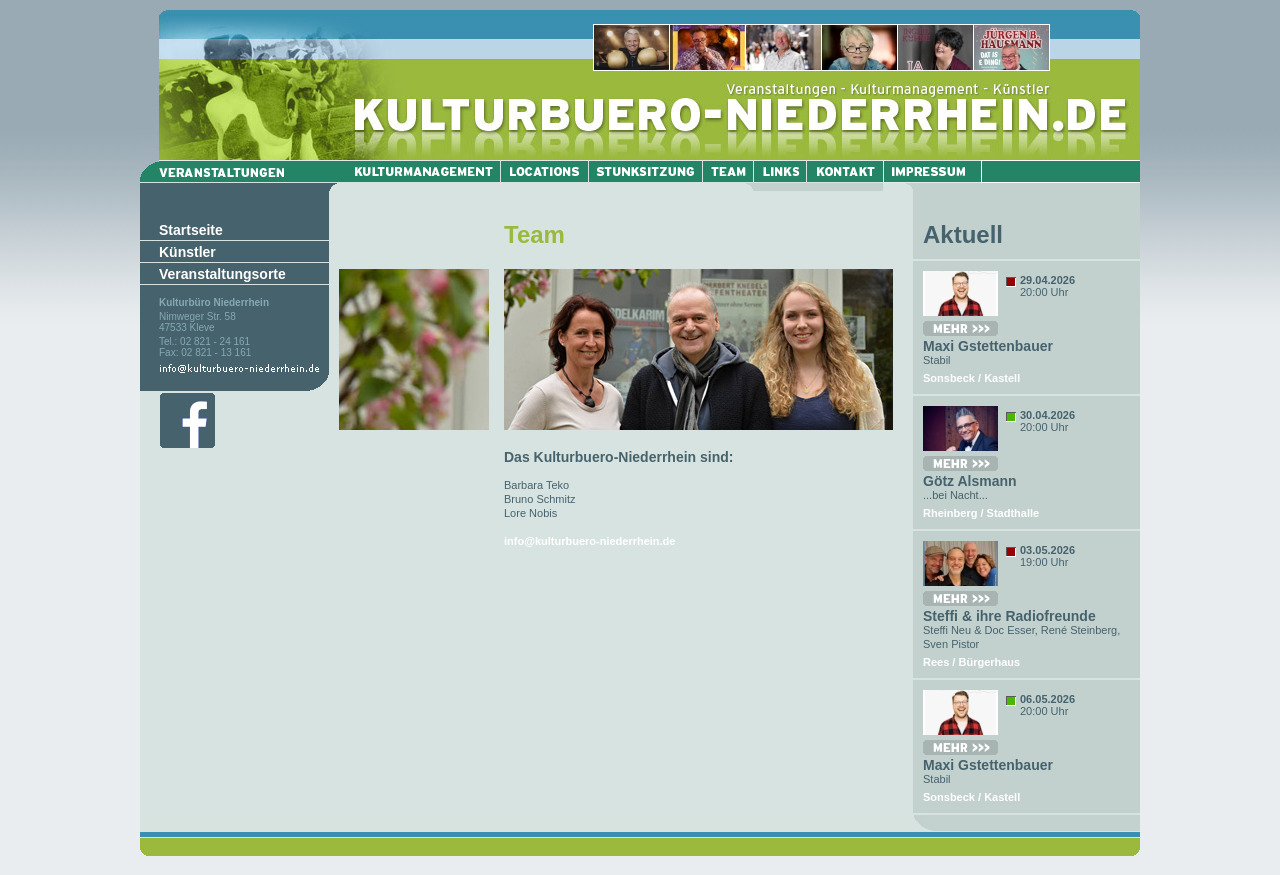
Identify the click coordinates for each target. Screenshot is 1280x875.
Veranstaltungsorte (222, 274)
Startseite (191, 230)
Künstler (187, 252)
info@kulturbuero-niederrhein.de (589, 541)
